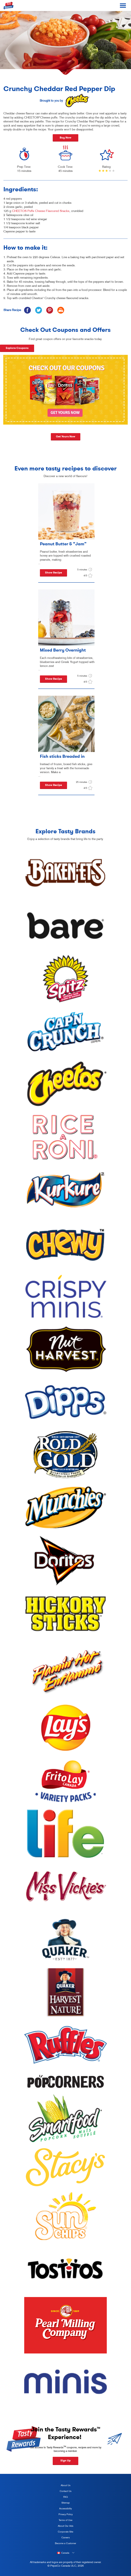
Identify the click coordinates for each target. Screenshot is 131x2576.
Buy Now (65, 137)
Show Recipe (53, 572)
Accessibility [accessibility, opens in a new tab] (62, 2509)
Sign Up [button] (65, 2460)
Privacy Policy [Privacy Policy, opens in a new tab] (62, 2515)
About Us (65, 2485)
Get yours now (65, 437)
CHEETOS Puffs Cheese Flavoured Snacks (40, 211)
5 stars (113, 173)
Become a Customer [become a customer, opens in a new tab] (64, 2544)
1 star (100, 173)
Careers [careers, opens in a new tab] (61, 2538)
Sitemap (65, 2502)
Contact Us (65, 2491)
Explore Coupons (17, 348)
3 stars (106, 173)
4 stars (110, 173)
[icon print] (60, 310)
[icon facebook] (27, 310)
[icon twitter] (38, 310)
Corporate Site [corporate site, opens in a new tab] (62, 2532)
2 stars (103, 173)
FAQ (65, 2496)
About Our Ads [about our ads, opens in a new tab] (62, 2526)
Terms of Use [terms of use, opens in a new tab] (62, 2521)
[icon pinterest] (49, 310)
